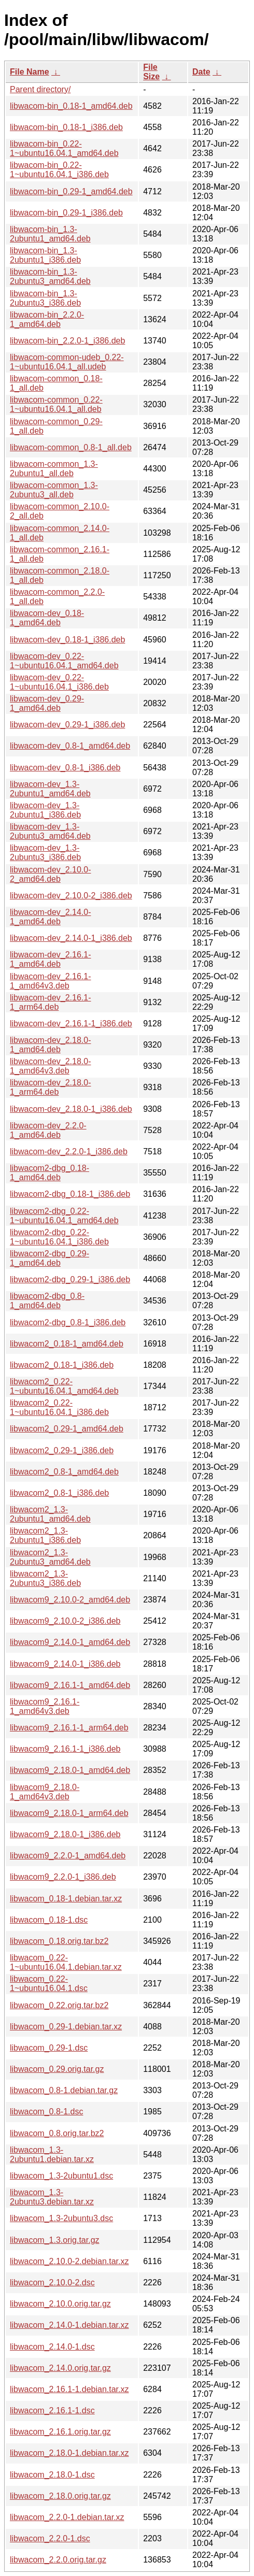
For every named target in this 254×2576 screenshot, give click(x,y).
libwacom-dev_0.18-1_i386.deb (67, 639)
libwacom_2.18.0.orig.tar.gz (60, 2496)
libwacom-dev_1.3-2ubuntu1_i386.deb (45, 810)
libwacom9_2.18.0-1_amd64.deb (70, 1770)
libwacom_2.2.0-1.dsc (50, 2538)
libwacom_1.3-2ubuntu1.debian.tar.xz (52, 2154)
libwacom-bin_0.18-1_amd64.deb (71, 106)
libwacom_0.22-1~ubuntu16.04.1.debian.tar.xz (66, 1962)
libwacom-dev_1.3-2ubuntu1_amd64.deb (50, 789)
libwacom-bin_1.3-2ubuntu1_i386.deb (45, 255)
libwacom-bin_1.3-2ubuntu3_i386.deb (45, 298)
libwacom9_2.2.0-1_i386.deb (63, 1876)
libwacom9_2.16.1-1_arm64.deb (69, 1727)
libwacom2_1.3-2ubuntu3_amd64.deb (50, 1557)
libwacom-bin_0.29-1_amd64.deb (71, 191)
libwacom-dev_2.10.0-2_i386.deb (71, 895)
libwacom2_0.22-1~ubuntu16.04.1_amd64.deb (64, 1386)
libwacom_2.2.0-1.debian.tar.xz (67, 2517)
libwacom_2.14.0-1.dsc (52, 2346)
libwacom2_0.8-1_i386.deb (59, 1493)
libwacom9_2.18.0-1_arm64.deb (69, 1813)
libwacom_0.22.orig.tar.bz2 (59, 2005)
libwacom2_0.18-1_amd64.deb (66, 1343)
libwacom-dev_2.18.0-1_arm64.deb (50, 1087)
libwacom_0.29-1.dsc (49, 2047)
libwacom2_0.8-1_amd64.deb (64, 1471)
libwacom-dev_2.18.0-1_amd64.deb (50, 1045)
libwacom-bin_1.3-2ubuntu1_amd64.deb (50, 234)
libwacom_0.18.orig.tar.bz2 (59, 1941)
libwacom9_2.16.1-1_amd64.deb (70, 1685)
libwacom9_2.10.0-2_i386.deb (65, 1620)
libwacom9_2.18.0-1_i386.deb (65, 1834)
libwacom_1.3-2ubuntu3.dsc (61, 2218)
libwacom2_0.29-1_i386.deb (62, 1450)
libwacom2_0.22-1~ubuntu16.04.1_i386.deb (59, 1407)
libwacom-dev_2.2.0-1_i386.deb (69, 1151)
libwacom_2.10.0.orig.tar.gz (60, 2303)
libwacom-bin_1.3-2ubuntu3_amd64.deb (50, 276)
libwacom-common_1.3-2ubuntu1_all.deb (54, 469)
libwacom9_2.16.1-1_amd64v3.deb (44, 1706)
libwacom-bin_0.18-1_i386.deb (66, 127)
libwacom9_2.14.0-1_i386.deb (65, 1663)
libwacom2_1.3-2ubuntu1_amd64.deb (50, 1514)
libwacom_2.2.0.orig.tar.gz (58, 2559)
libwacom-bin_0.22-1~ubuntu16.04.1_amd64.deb (64, 148)
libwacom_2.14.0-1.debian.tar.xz (69, 2325)
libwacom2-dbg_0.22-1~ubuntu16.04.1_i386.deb (59, 1237)
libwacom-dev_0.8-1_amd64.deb (70, 745)
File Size (151, 72)
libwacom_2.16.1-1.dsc (52, 2410)
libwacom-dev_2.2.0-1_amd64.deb (48, 1130)
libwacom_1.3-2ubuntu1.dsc (61, 2175)
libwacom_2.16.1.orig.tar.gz (60, 2431)
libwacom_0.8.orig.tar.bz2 (57, 2133)
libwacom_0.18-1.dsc (49, 1919)
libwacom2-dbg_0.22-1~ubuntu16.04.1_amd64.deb (64, 1216)
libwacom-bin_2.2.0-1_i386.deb (67, 340)
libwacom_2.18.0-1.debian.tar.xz (69, 2453)
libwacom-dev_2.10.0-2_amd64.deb (50, 874)
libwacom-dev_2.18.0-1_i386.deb (71, 1109)
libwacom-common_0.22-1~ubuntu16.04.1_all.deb (56, 404)
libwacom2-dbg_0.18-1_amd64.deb (49, 1173)
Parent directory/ (40, 89)
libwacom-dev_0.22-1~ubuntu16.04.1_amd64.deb (64, 661)
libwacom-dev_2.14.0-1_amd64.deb (50, 917)
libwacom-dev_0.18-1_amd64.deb (47, 618)
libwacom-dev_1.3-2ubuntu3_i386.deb (45, 852)
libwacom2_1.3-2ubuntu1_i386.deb (45, 1535)
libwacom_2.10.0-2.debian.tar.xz (69, 2261)
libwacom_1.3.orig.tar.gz (55, 2240)
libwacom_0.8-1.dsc (46, 2111)
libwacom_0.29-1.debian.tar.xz (66, 2026)
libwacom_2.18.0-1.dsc (52, 2474)
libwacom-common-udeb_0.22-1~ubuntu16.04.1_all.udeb (67, 362)
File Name (29, 71)
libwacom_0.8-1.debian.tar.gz (64, 2090)
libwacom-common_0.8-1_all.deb (71, 447)
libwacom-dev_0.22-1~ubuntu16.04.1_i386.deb (59, 682)
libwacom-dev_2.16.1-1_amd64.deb (50, 959)
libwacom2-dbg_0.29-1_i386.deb (70, 1279)
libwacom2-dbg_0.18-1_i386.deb (70, 1194)
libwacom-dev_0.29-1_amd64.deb (47, 703)
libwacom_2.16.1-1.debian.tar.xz (69, 2389)
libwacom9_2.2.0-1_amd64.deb (67, 1855)
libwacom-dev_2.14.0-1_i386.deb (71, 938)
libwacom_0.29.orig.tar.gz (57, 2069)
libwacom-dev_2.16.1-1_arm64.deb (50, 1002)
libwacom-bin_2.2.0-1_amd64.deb (47, 319)
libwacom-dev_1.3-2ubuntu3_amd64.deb (50, 831)
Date (201, 71)
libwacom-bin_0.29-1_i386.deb (66, 212)
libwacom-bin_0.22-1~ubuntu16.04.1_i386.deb (59, 170)
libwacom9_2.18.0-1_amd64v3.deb (44, 1792)
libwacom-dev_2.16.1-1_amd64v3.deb (50, 981)
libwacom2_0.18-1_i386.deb (62, 1365)
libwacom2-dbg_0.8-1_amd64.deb (47, 1301)
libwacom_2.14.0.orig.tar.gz (60, 2368)
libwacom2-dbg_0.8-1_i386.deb (67, 1322)
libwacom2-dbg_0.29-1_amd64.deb (49, 1258)
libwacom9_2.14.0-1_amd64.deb (70, 1642)
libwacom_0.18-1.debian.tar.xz (66, 1898)
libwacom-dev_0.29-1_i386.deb (67, 724)
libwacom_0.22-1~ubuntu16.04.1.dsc (49, 1983)
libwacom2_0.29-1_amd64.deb (66, 1428)
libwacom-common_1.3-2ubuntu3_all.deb (54, 490)
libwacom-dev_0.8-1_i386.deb (65, 767)
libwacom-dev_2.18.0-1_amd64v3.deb (50, 1066)
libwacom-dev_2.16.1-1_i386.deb (71, 1023)
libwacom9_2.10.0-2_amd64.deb (70, 1599)
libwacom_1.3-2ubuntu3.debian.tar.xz (52, 2197)
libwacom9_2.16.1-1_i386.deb (65, 1748)
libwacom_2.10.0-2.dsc (52, 2282)
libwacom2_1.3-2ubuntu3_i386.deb (45, 1578)
